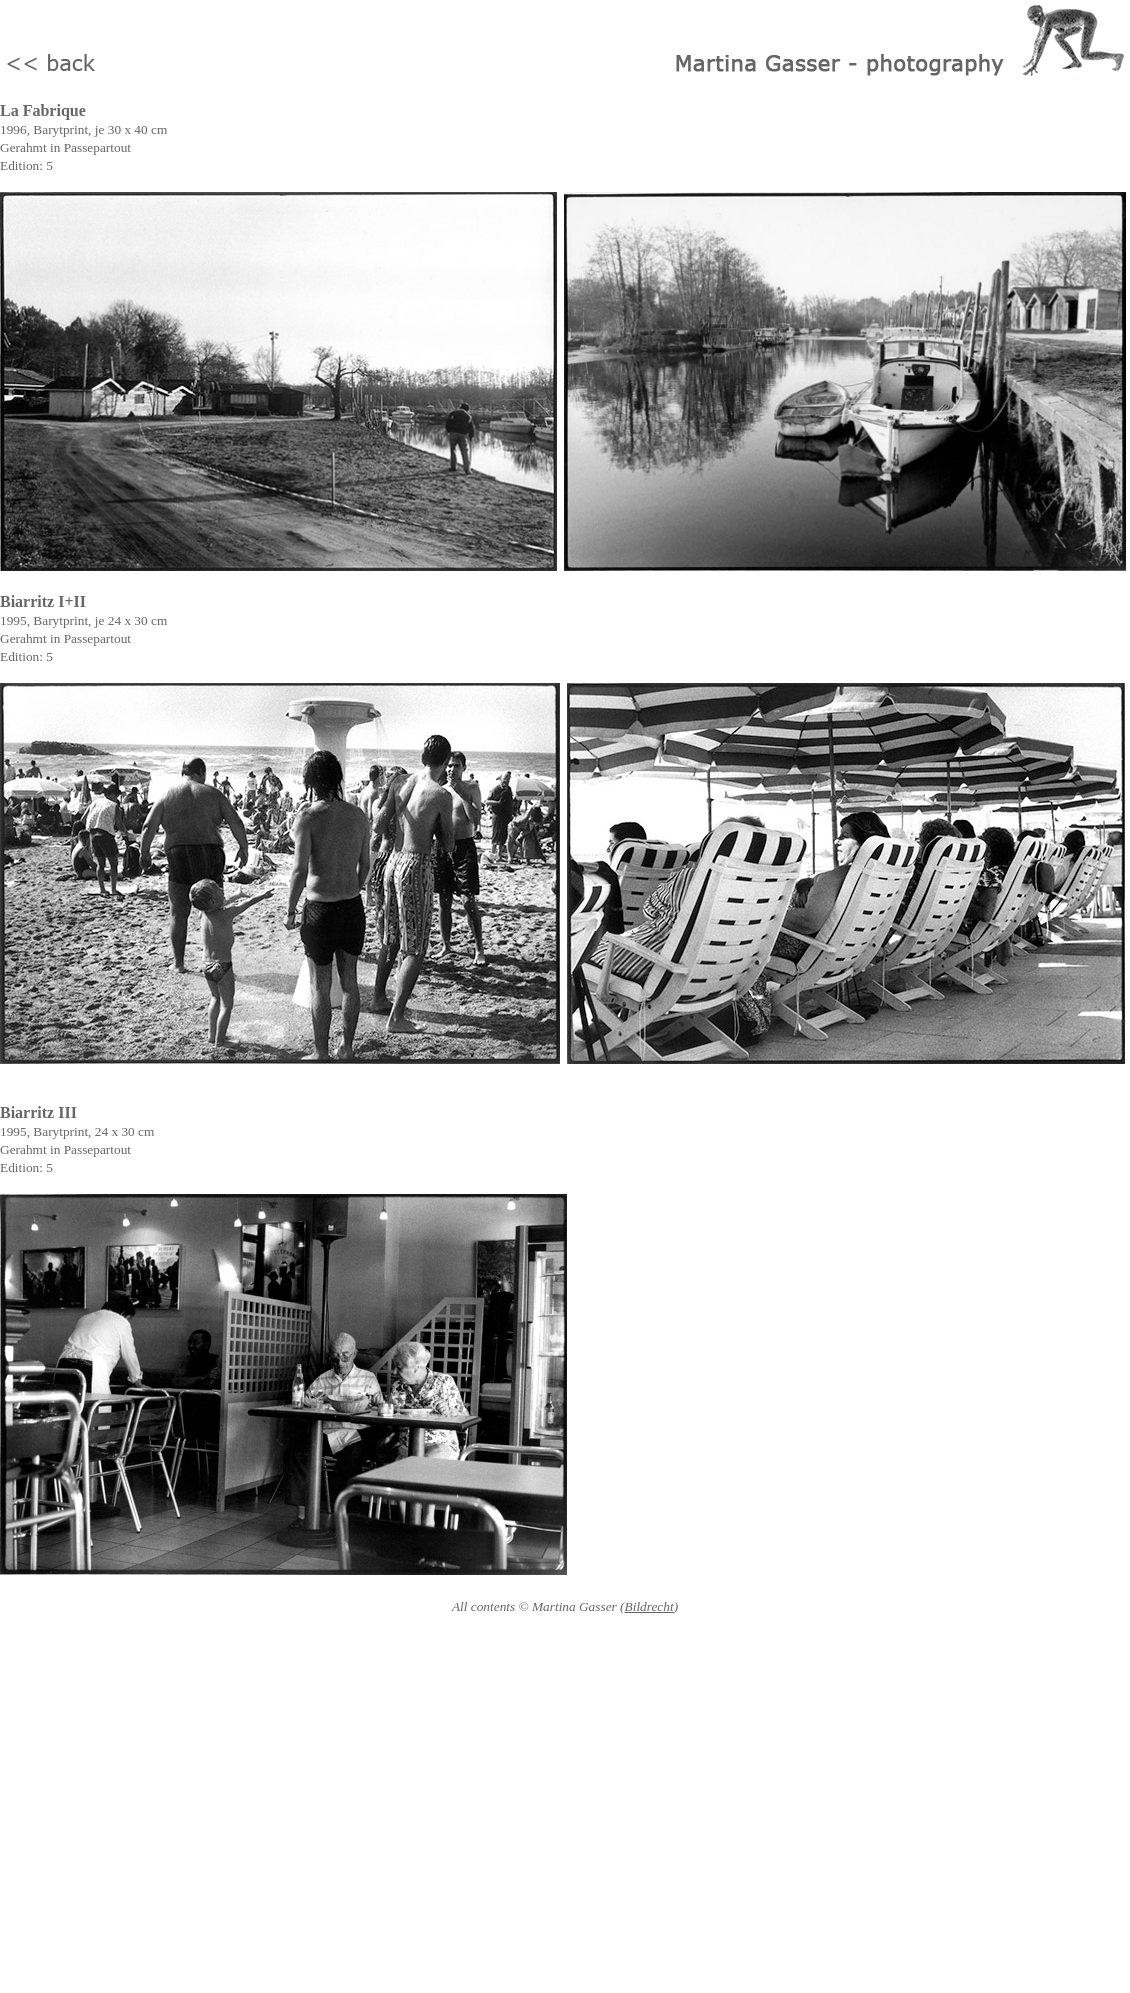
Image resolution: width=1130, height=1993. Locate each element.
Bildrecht (649, 1606)
